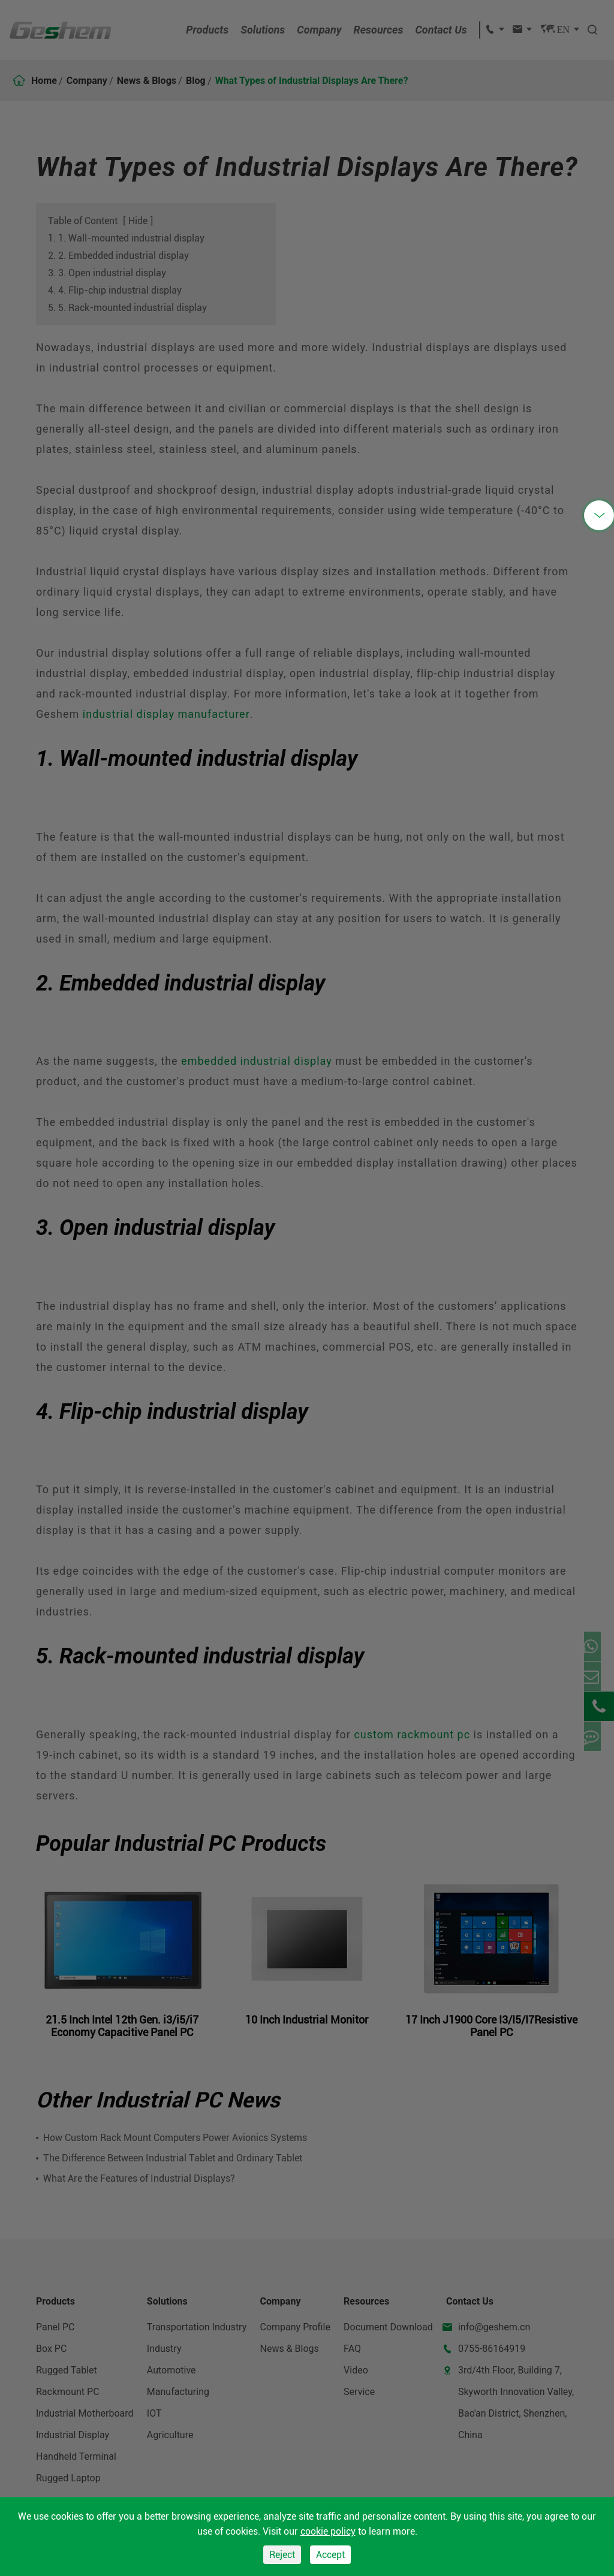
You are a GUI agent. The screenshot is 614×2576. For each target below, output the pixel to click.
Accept (330, 2554)
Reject (282, 2554)
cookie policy (328, 2531)
